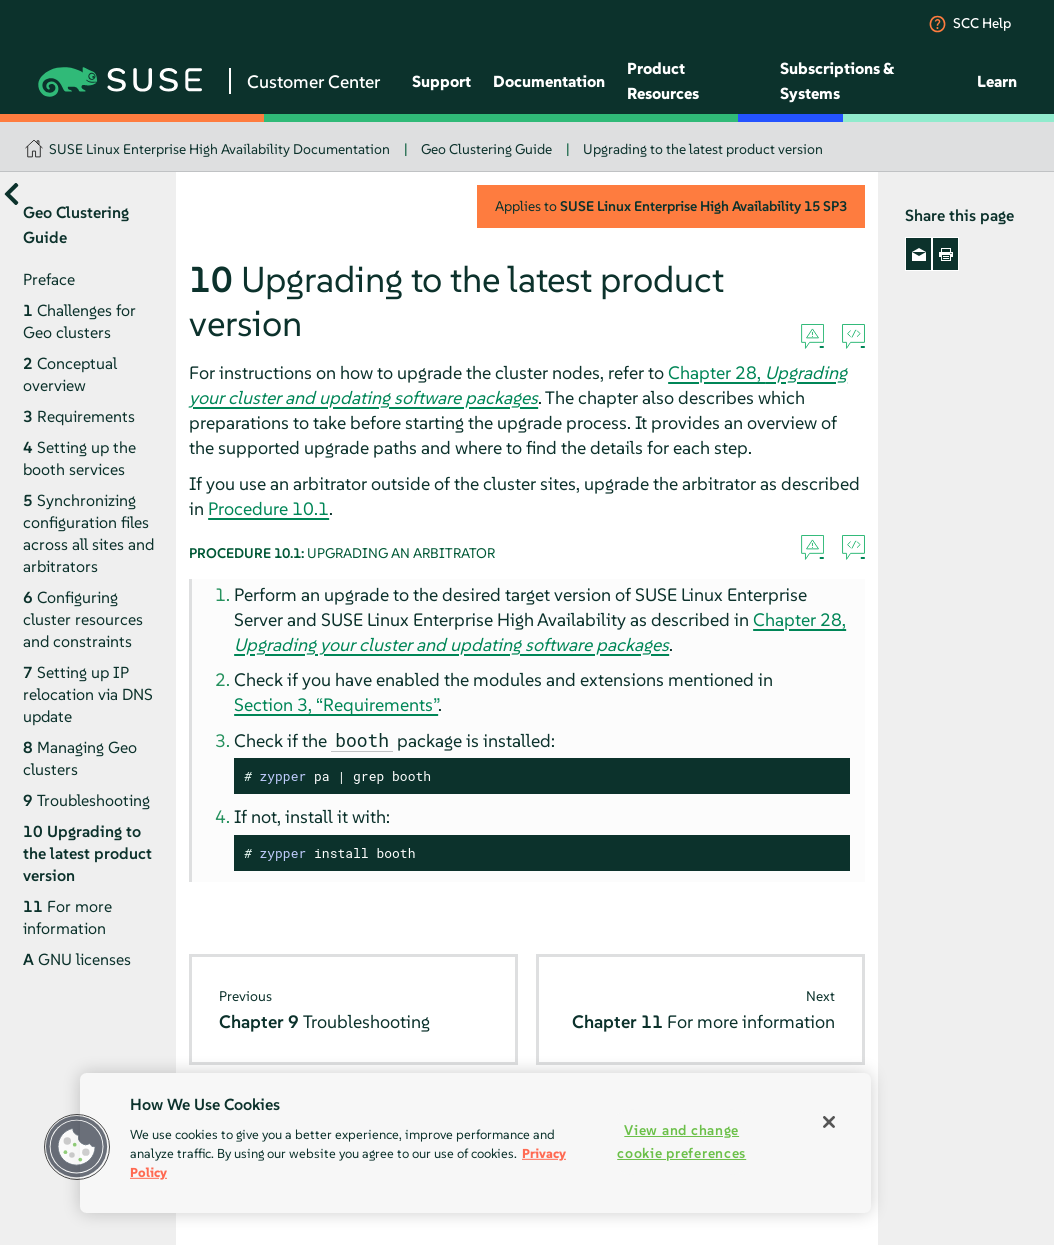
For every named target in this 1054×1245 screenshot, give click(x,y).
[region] (475, 1143)
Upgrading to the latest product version (703, 149)
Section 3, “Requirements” (336, 704)
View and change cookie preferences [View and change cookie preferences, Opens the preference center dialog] (681, 1141)
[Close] (829, 1122)
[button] (77, 1147)
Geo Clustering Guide (486, 149)
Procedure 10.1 (268, 508)
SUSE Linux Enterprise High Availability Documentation (219, 149)
